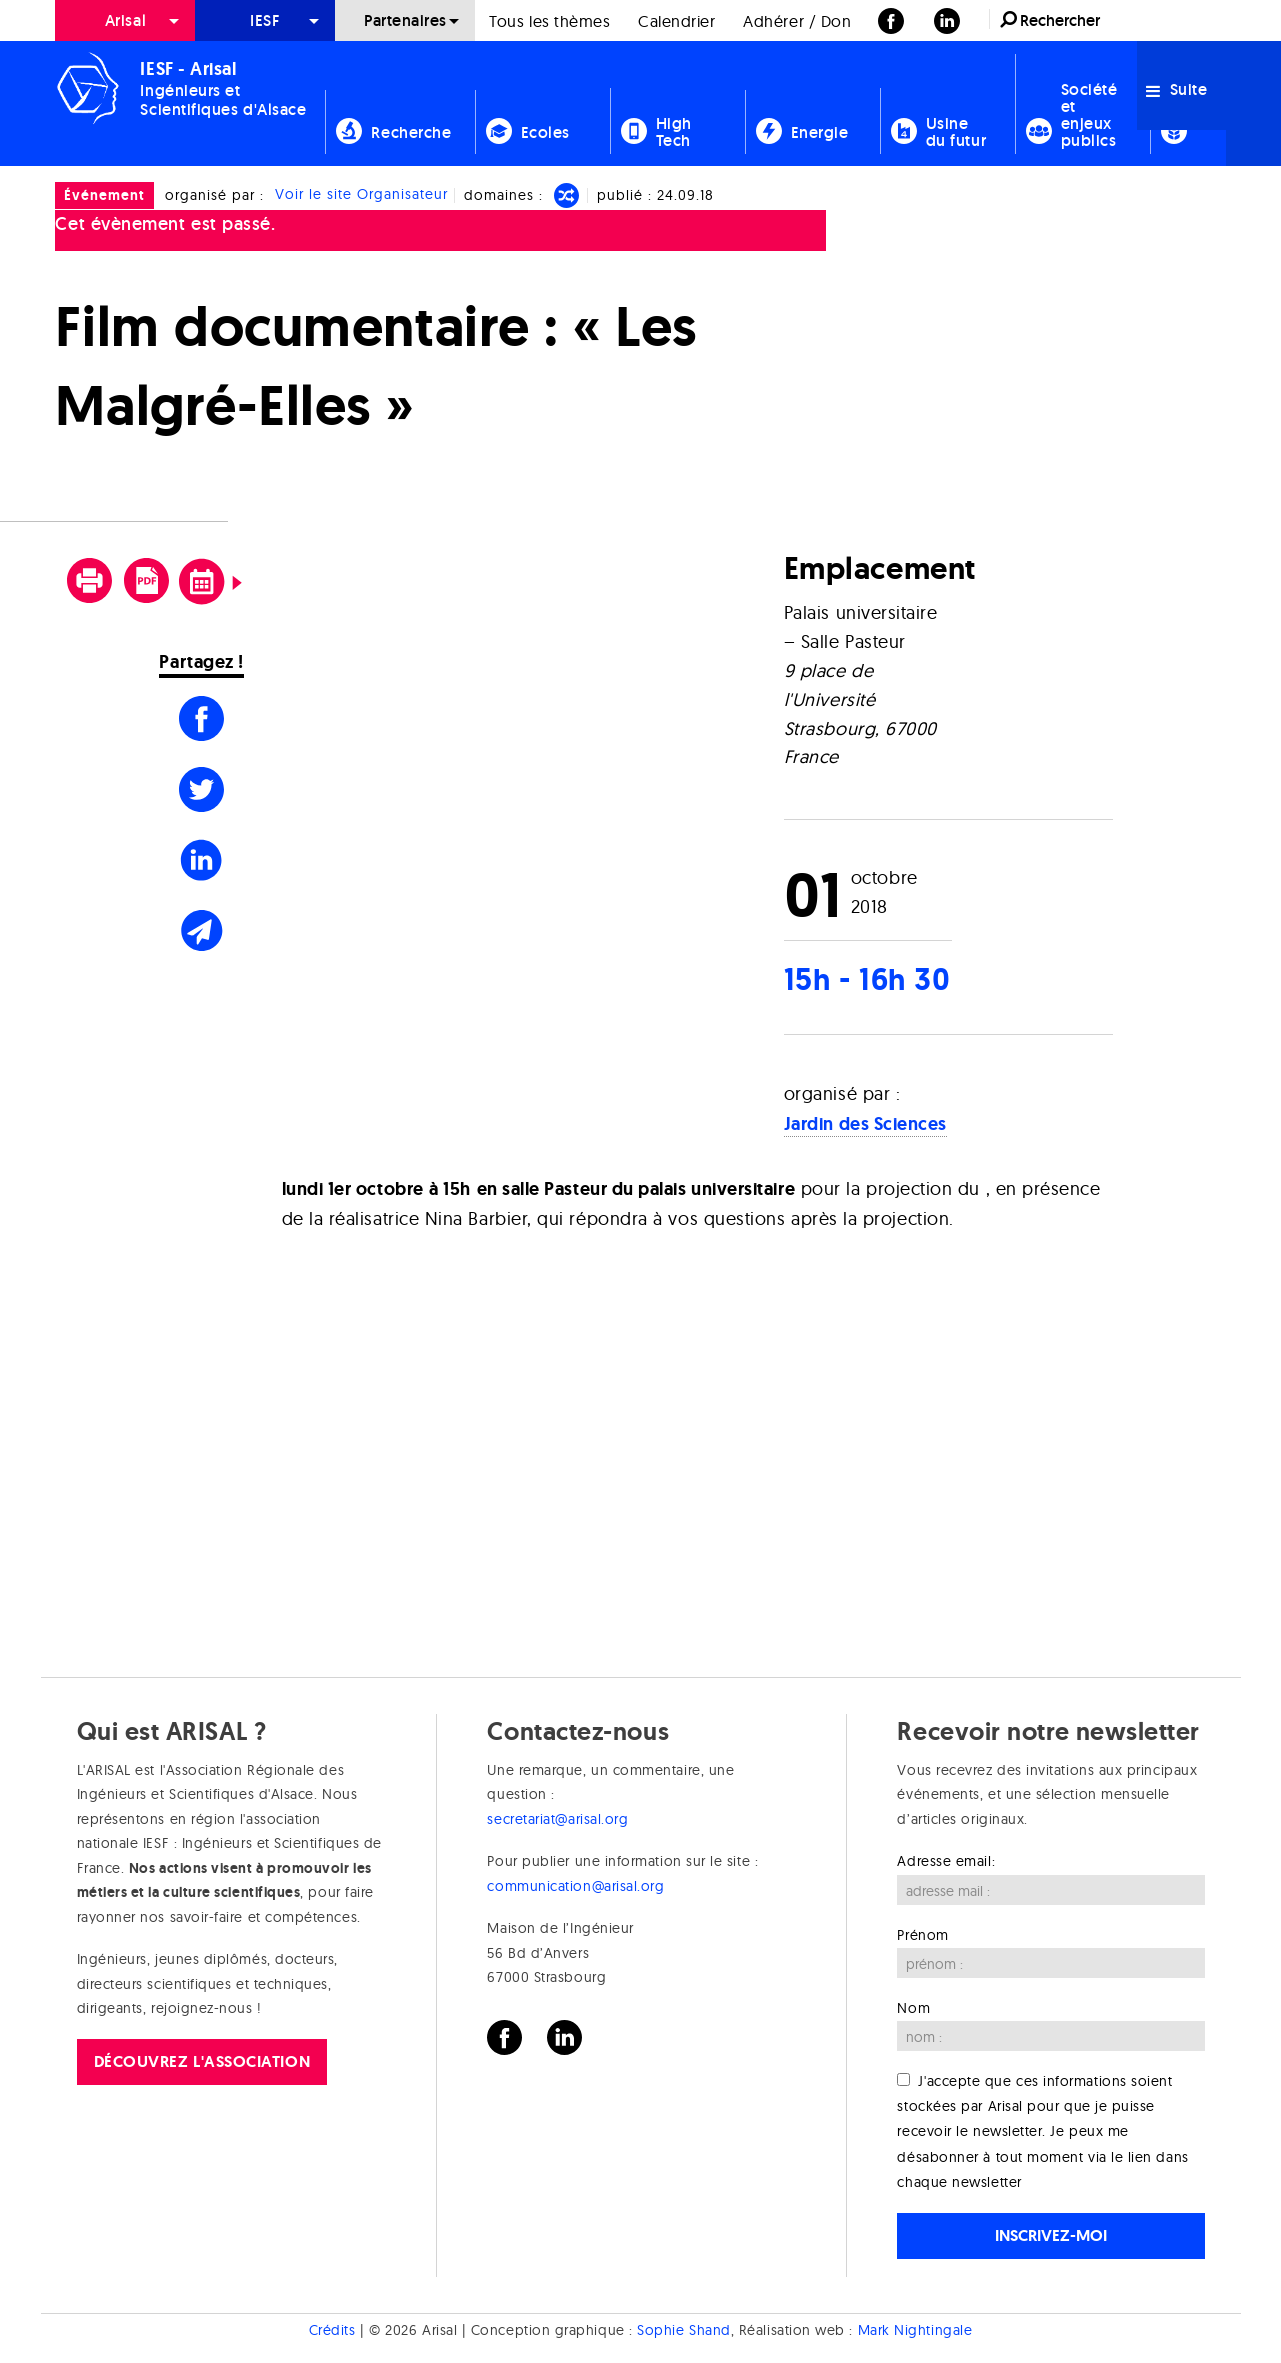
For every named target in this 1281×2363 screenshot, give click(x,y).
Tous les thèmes (549, 21)
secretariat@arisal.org (557, 1819)
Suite (1176, 89)
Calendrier (676, 21)
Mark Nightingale (915, 2330)
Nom (913, 2008)
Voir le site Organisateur (361, 195)
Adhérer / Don (797, 21)
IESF (265, 20)
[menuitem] (125, 20)
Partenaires (405, 20)
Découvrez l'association (202, 2061)
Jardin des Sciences (865, 1124)
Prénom (922, 1935)
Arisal (125, 20)
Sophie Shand (683, 2330)
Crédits (332, 2330)
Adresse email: (946, 1861)
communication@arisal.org (575, 1886)
